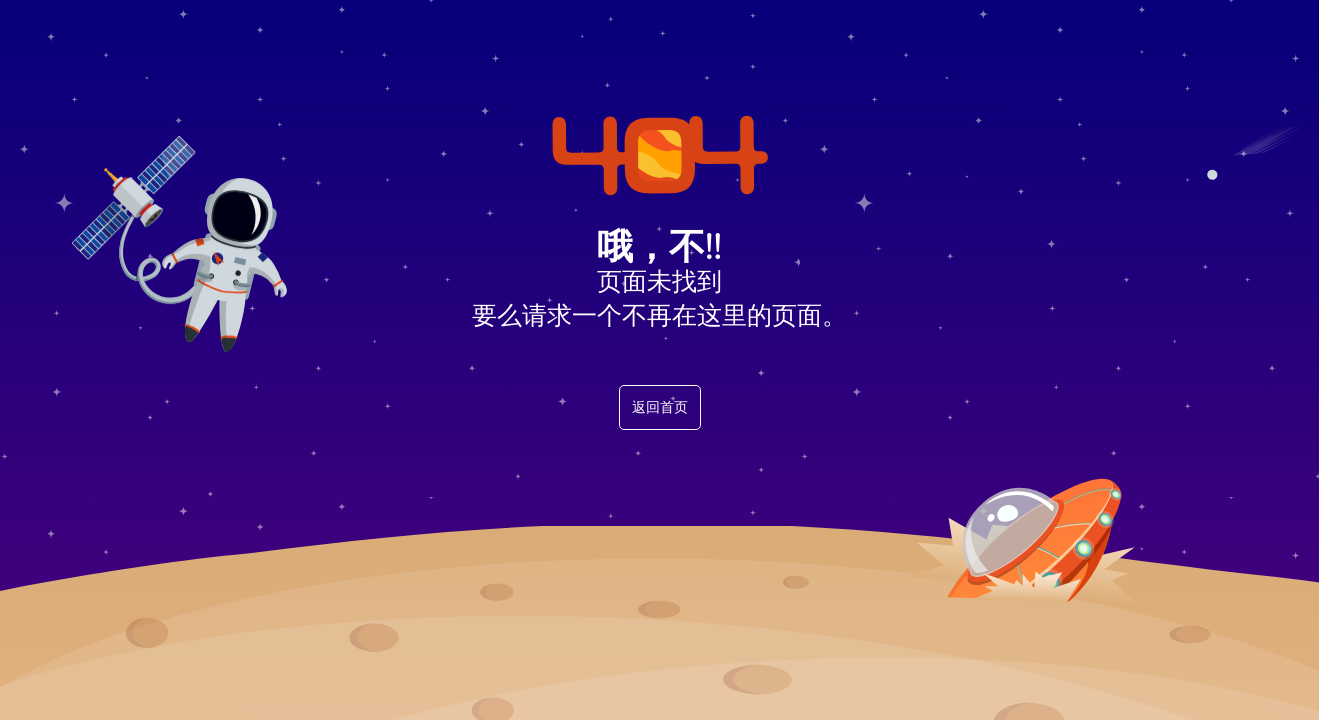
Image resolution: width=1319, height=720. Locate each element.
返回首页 (660, 407)
